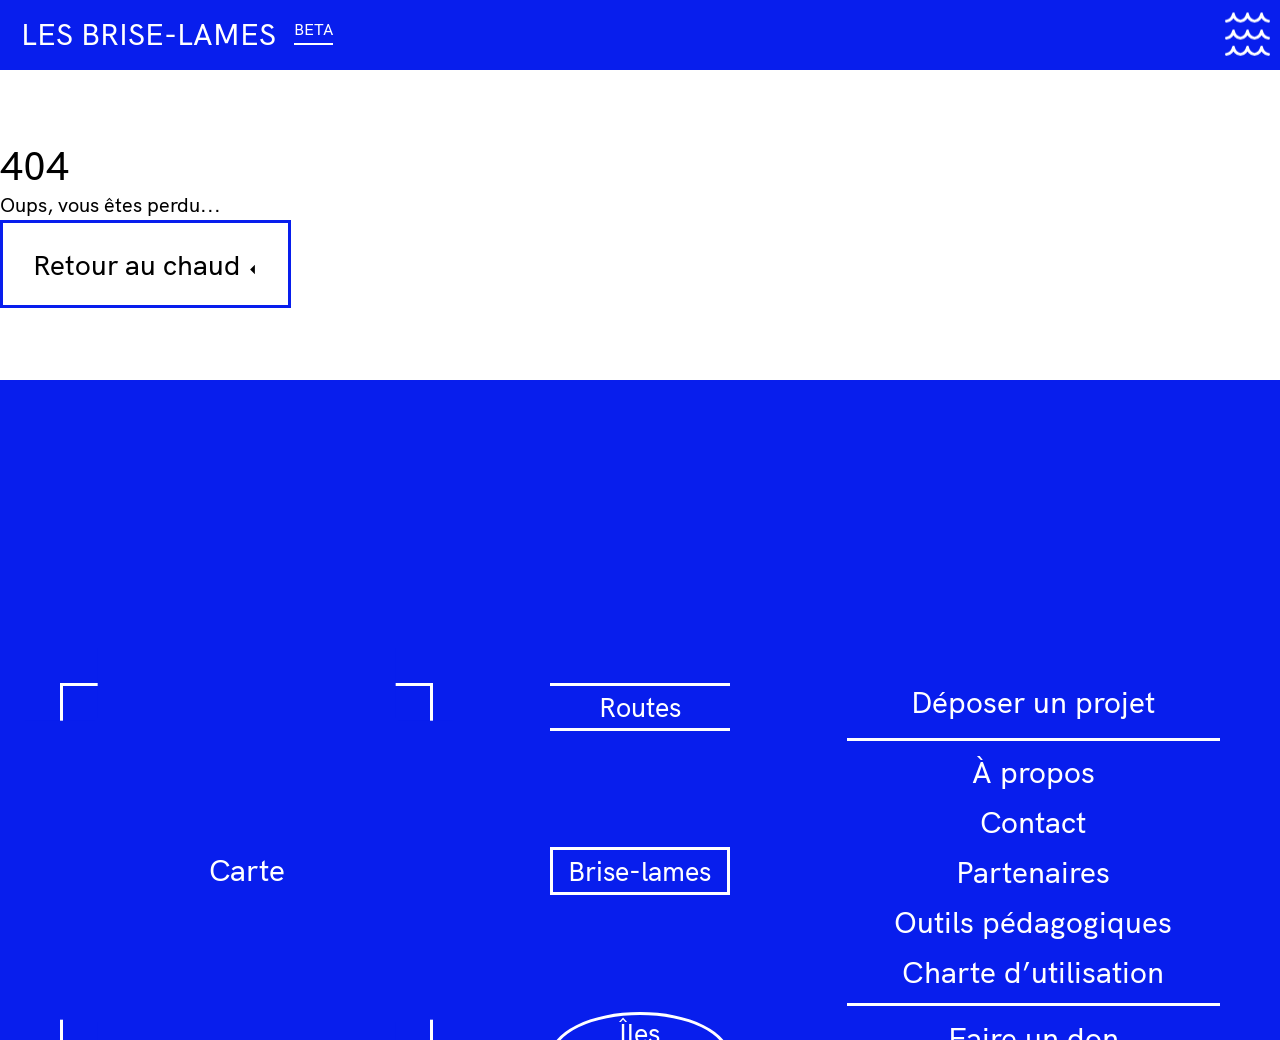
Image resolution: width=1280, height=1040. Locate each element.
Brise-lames (639, 871)
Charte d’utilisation (1033, 972)
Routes (640, 707)
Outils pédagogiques (1033, 922)
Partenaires (1033, 872)
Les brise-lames (177, 34)
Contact (1033, 822)
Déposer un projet (1033, 702)
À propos (1033, 772)
